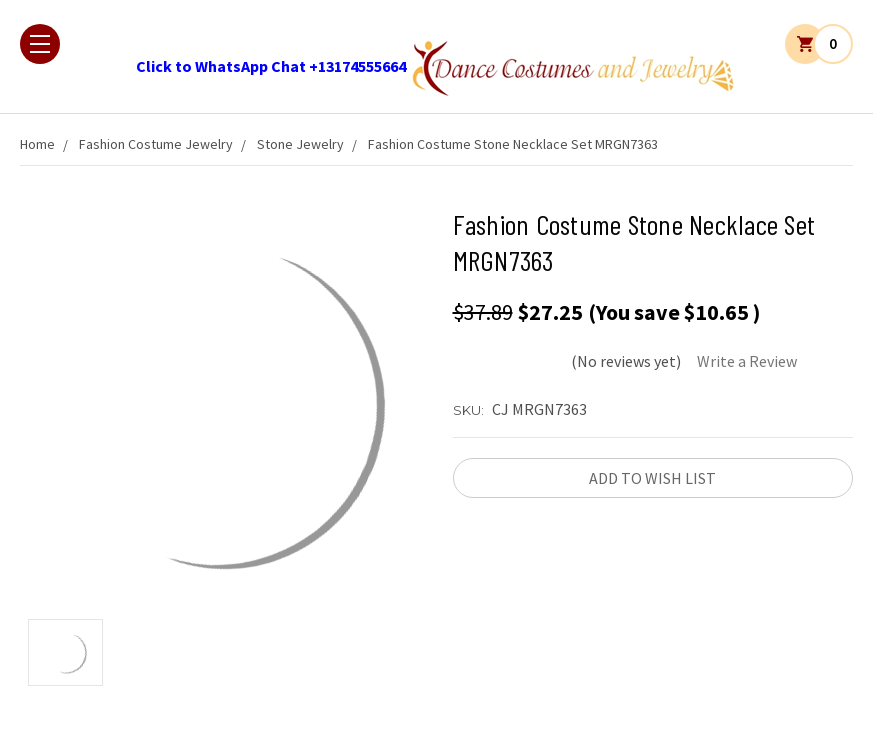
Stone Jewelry (300, 144)
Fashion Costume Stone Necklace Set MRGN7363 (513, 144)
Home (37, 144)
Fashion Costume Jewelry (156, 144)
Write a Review (747, 361)
